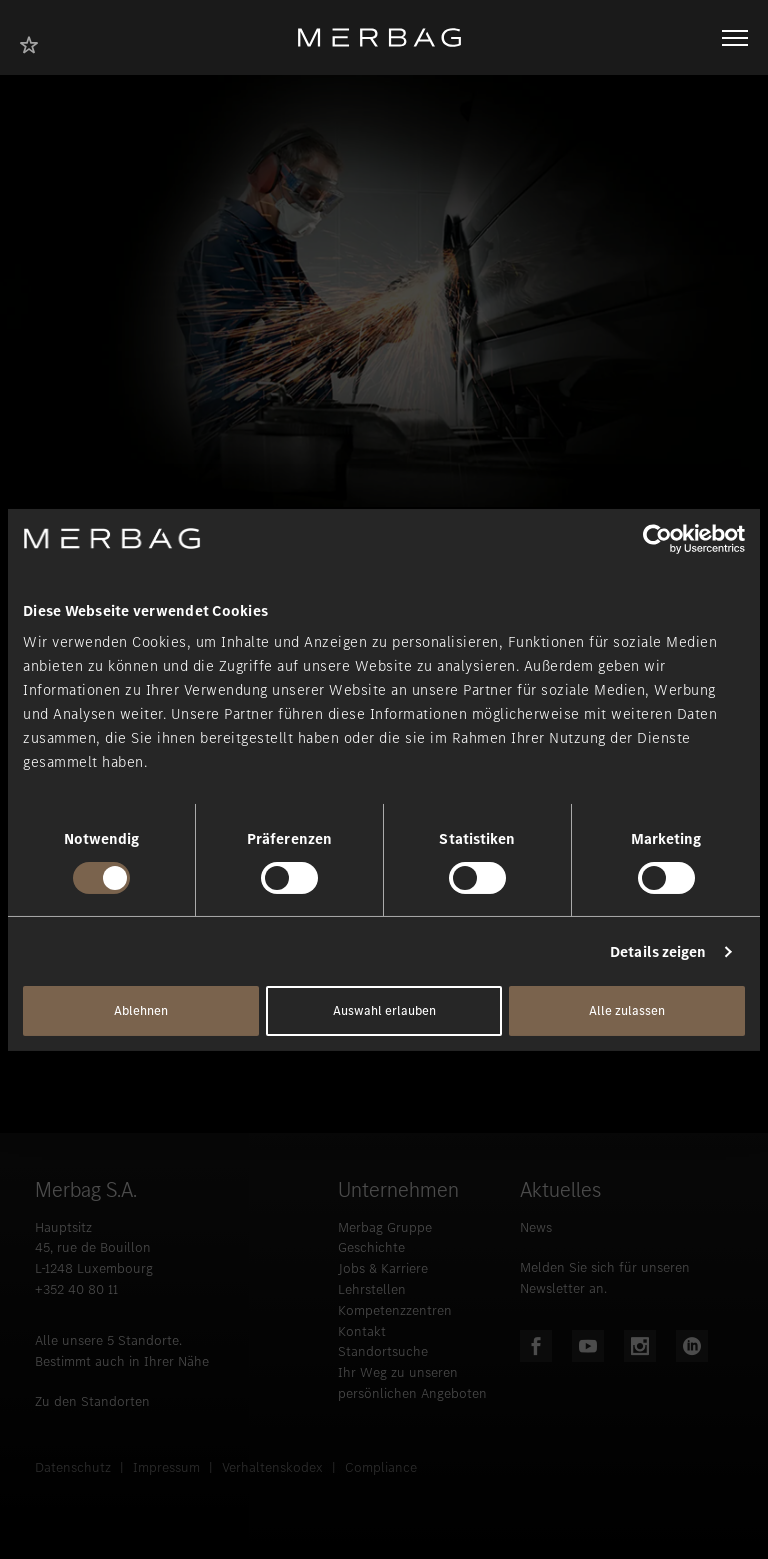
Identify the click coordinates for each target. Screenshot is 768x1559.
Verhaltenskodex (272, 1467)
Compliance (381, 1467)
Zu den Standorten (92, 1401)
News (536, 1227)
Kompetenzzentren (395, 1310)
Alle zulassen (627, 1010)
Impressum (166, 1467)
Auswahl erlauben (384, 1010)
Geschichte (371, 1247)
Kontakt (362, 1331)
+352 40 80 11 (76, 1289)
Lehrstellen (372, 1289)
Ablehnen (141, 1010)
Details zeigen (658, 952)
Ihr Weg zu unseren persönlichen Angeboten (412, 1383)
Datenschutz (73, 1467)
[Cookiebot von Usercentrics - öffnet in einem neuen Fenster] (657, 538)
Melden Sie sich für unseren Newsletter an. (605, 1278)
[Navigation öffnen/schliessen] (735, 38)
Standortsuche (383, 1351)
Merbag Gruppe (385, 1227)
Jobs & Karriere (383, 1268)
